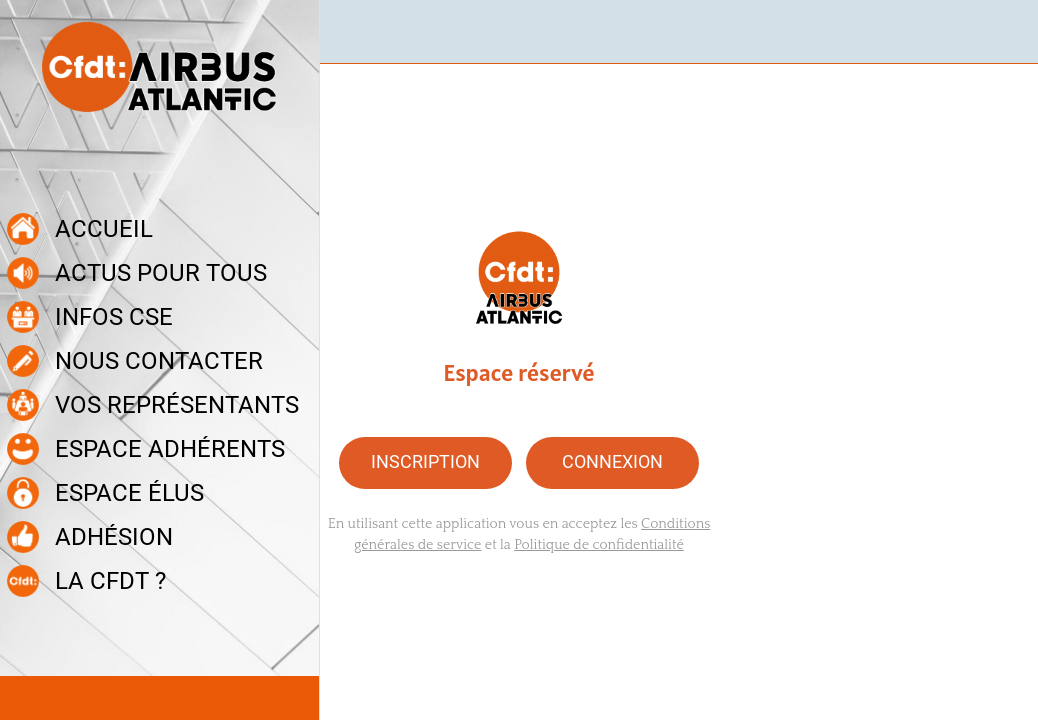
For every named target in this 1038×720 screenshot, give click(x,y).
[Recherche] (1006, 32)
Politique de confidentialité (599, 545)
